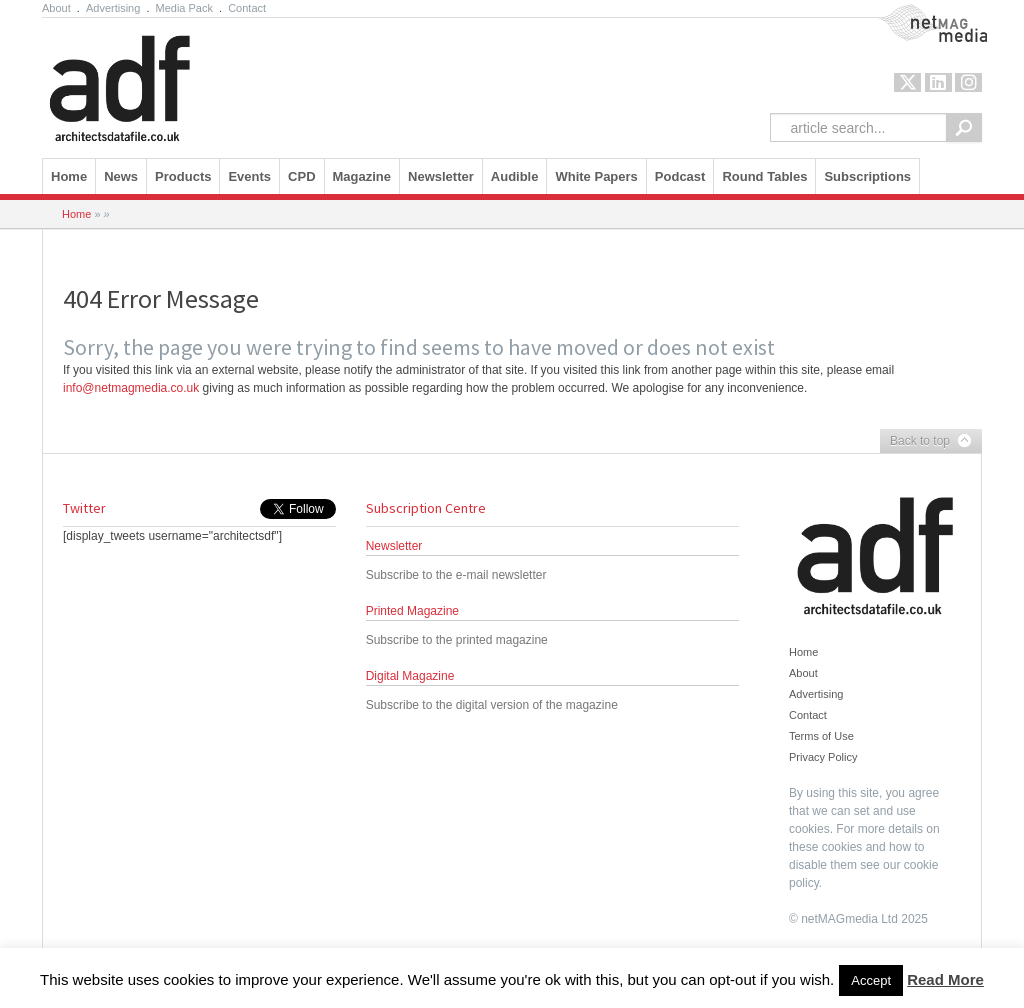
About (56, 8)
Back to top (926, 442)
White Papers (596, 176)
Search (964, 127)
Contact (247, 8)
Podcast (680, 176)
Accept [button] (871, 980)
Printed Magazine (412, 611)
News (121, 176)
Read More (945, 979)
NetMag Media (916, 13)
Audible (515, 176)
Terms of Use (821, 736)
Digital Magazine (410, 676)
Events (249, 176)
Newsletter (441, 176)
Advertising (113, 8)
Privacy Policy (823, 757)
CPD (301, 176)
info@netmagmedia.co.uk (131, 388)
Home (69, 176)
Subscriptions (867, 176)
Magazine (362, 176)
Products (183, 176)
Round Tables (764, 176)
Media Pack (184, 8)
